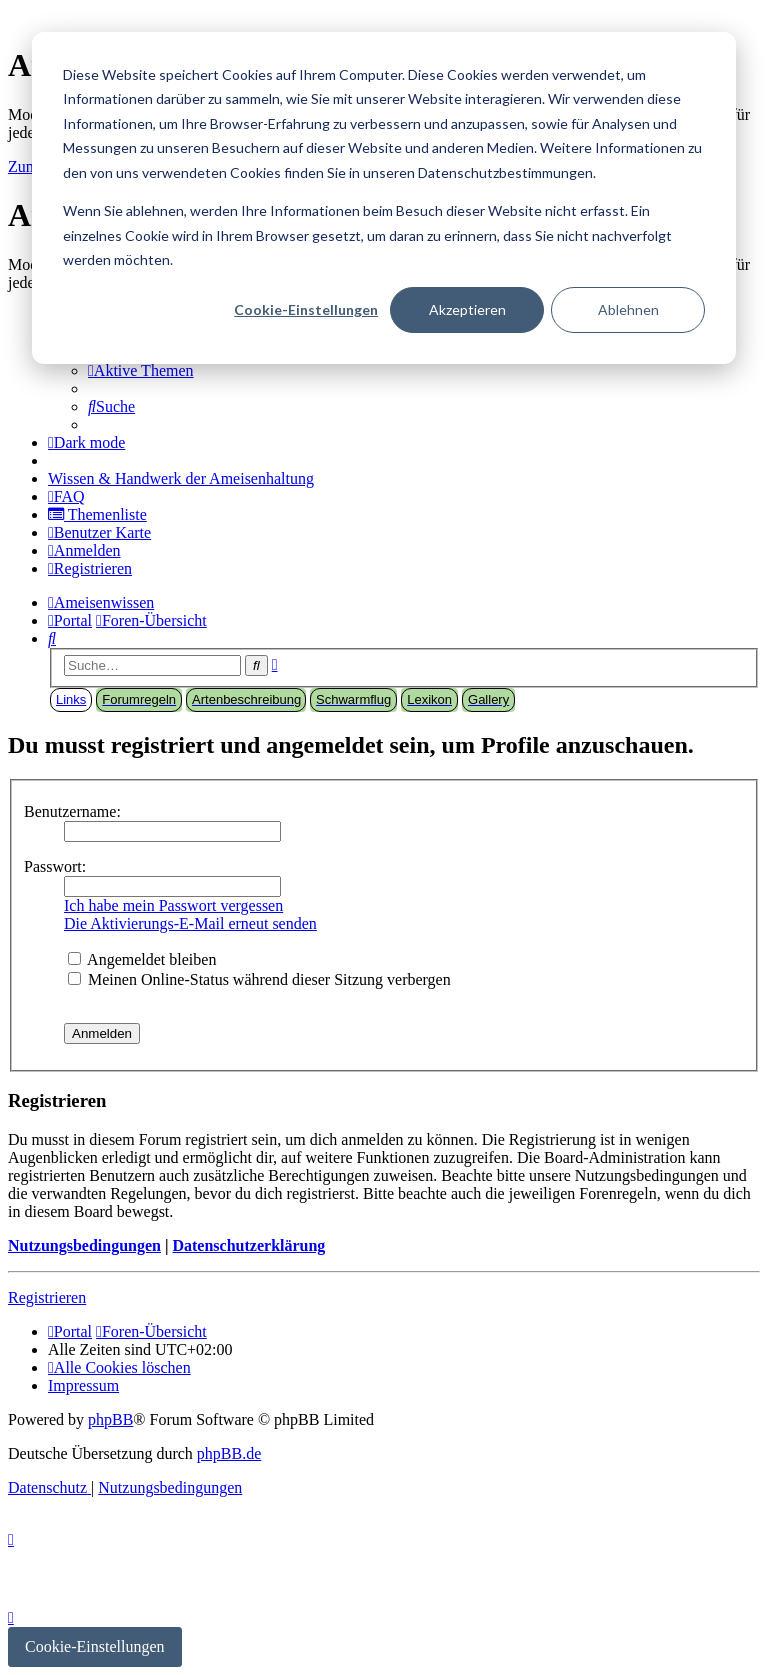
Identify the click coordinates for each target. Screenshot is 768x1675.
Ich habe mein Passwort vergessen (173, 905)
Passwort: (55, 866)
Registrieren (47, 1297)
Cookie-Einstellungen (306, 309)
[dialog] (384, 198)
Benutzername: (72, 811)
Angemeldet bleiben (142, 959)
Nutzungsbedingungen (84, 1245)
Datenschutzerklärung (248, 1245)
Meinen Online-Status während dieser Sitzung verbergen (259, 979)
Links (71, 699)
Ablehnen (628, 309)
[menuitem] (141, 370)
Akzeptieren (467, 309)
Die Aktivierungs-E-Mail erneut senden (190, 923)
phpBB (110, 1419)
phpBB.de (229, 1453)
